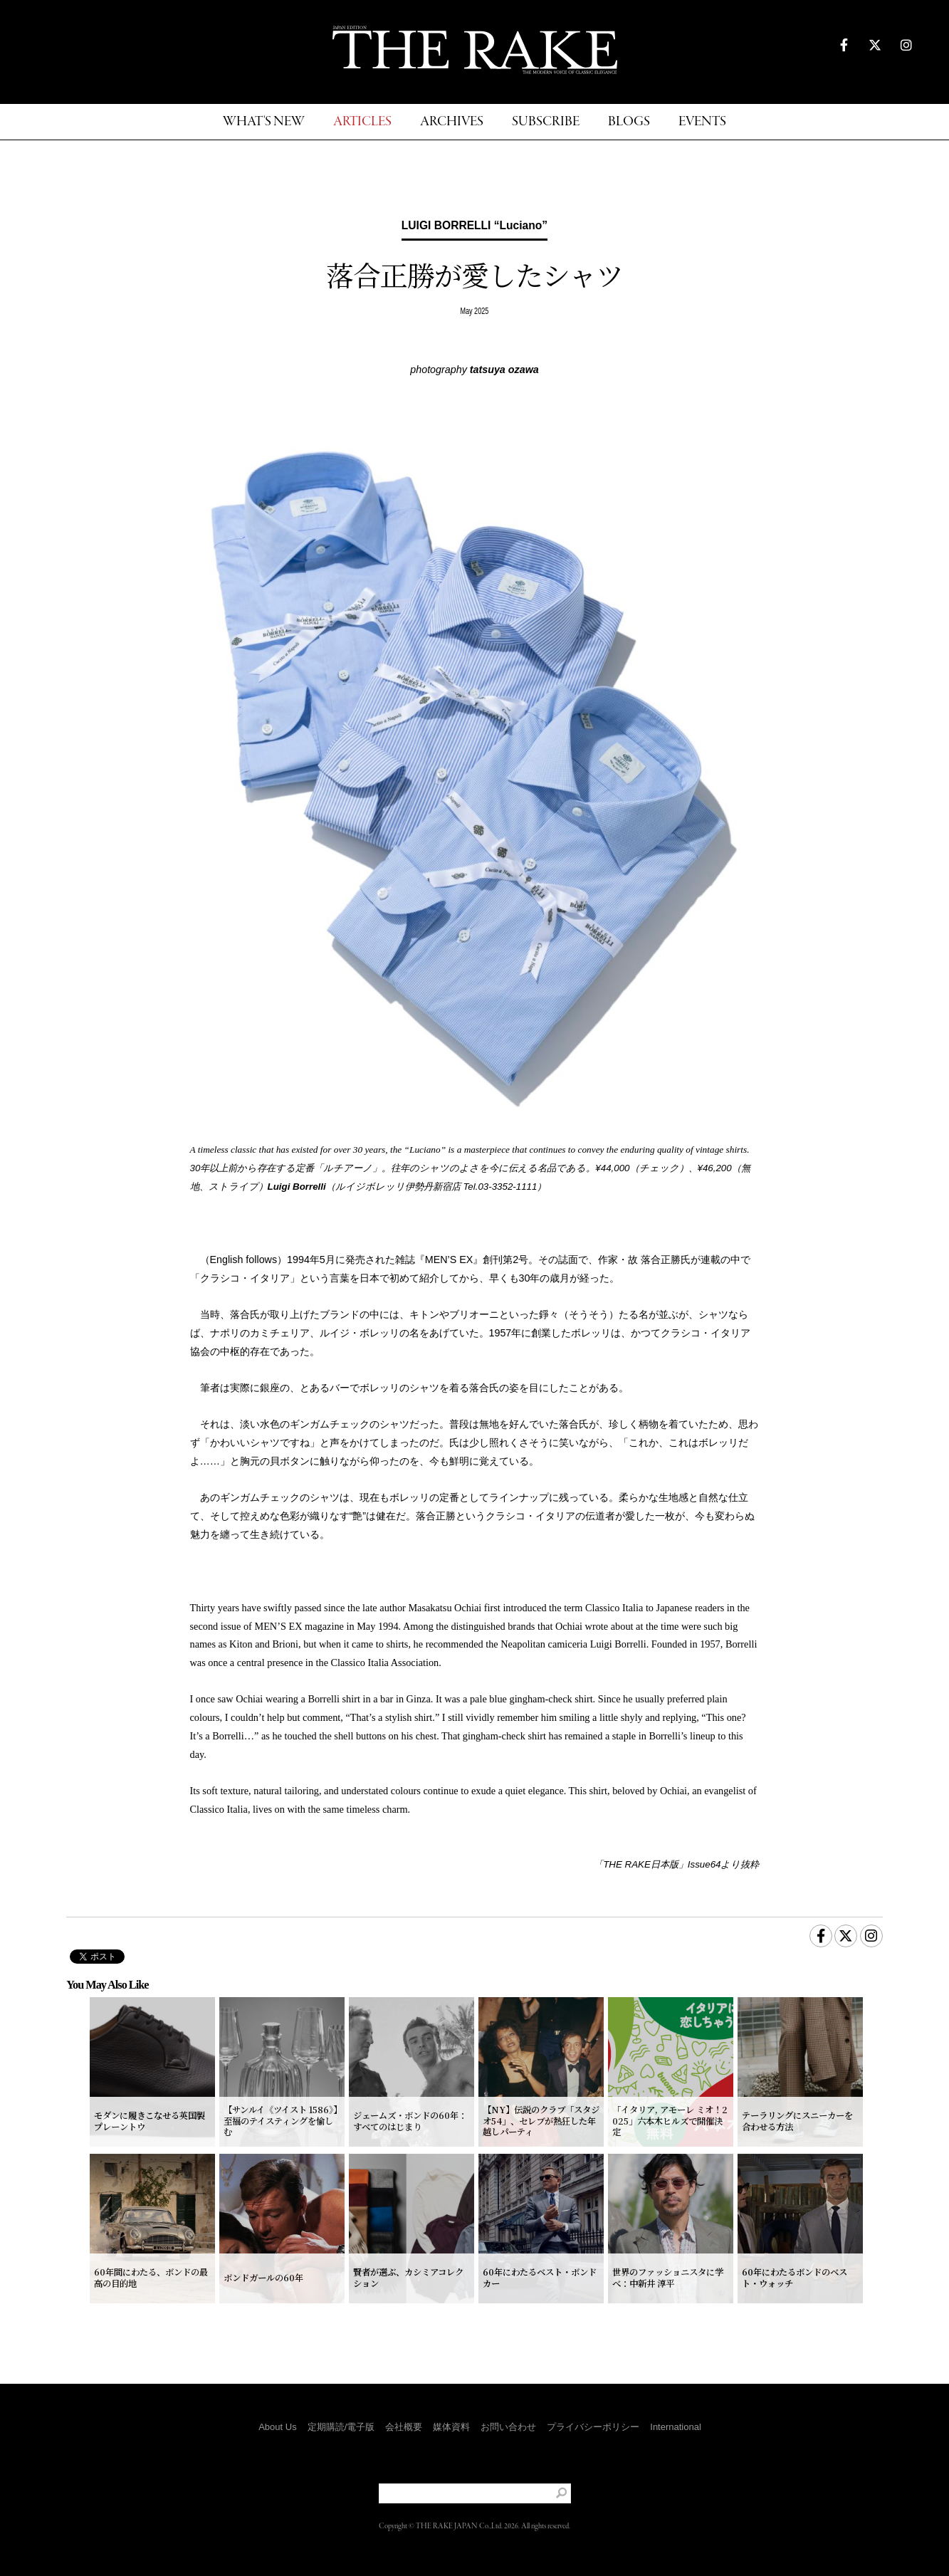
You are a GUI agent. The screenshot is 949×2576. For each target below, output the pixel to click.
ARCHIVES (451, 122)
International (675, 2426)
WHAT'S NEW (264, 122)
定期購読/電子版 (341, 2426)
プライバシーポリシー (593, 2426)
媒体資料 (451, 2426)
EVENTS (702, 122)
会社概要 (403, 2426)
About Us (277, 2426)
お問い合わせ (508, 2426)
